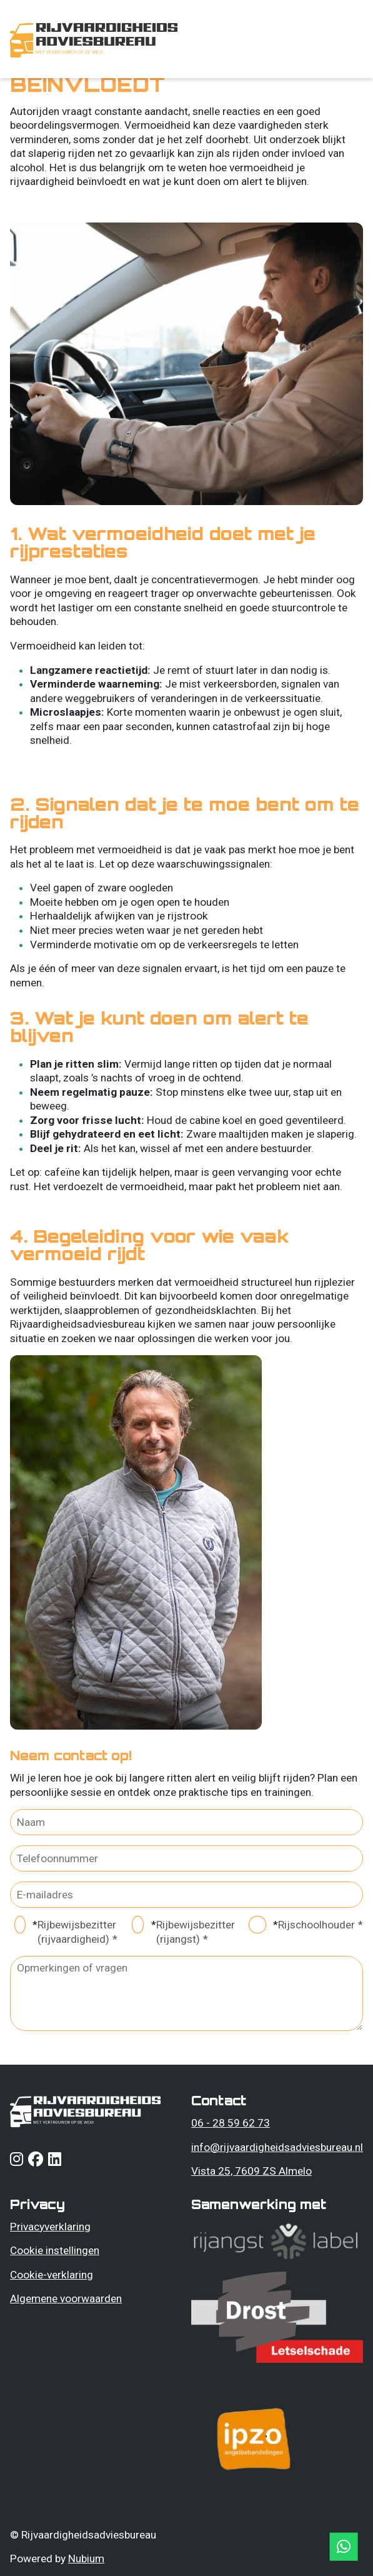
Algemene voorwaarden (66, 2298)
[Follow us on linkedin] (54, 2161)
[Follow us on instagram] (16, 2161)
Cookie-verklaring (51, 2274)
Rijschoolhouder (316, 1924)
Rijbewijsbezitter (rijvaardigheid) (76, 1931)
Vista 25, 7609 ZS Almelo (251, 2171)
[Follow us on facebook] (35, 2161)
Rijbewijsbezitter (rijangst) (195, 1931)
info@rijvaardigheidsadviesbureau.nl (277, 2147)
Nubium (86, 2558)
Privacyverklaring (50, 2226)
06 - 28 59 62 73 (230, 2123)
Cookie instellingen (54, 2250)
